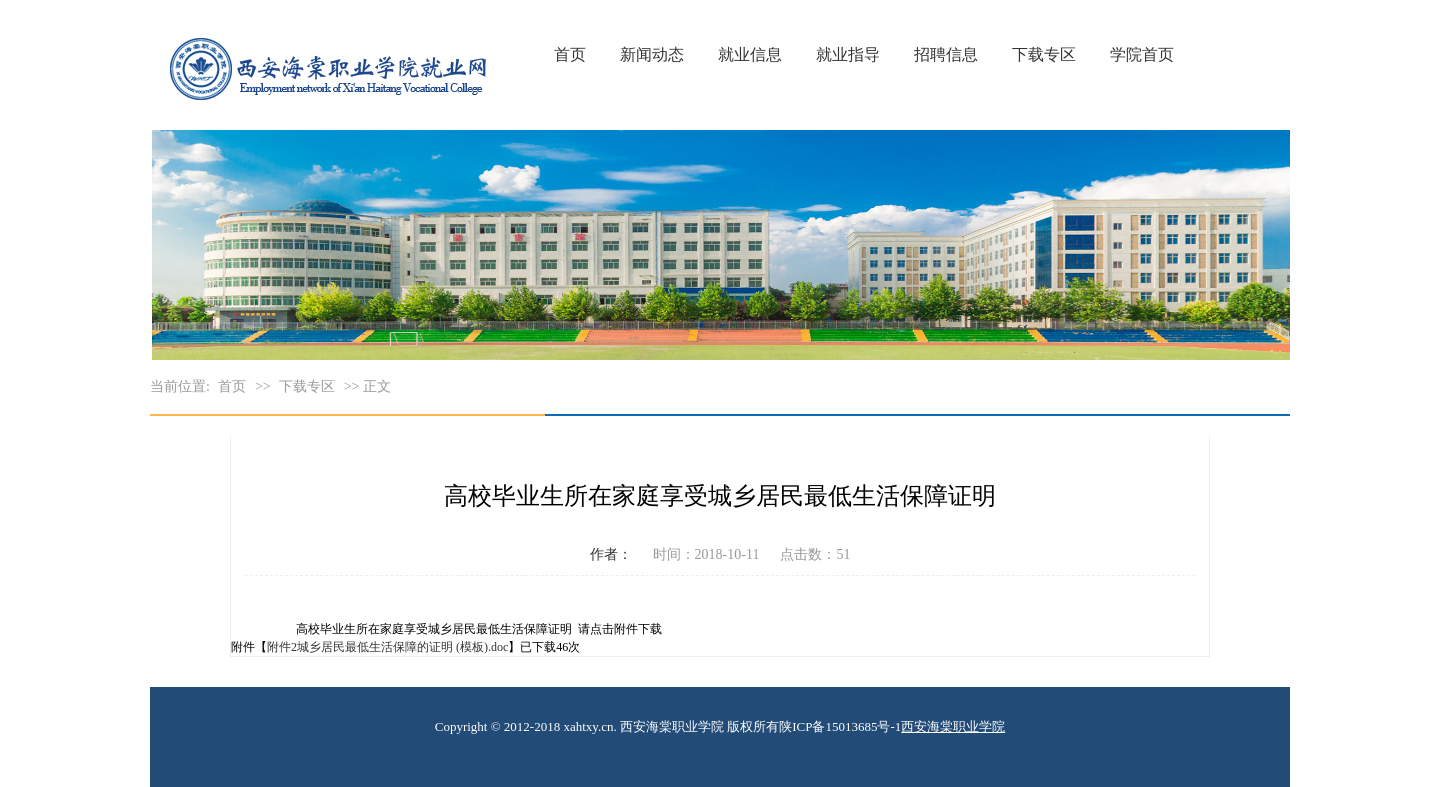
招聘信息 (946, 54)
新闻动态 (652, 54)
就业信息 (750, 54)
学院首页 (1142, 54)
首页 (570, 54)
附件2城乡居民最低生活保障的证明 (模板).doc (387, 647)
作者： (611, 554)
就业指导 (848, 54)
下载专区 (1044, 54)
